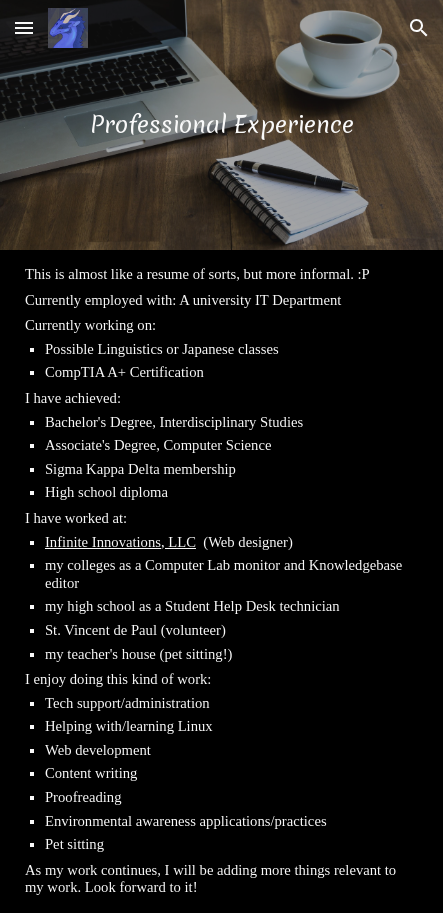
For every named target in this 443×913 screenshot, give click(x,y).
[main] (221, 124)
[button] (24, 27)
